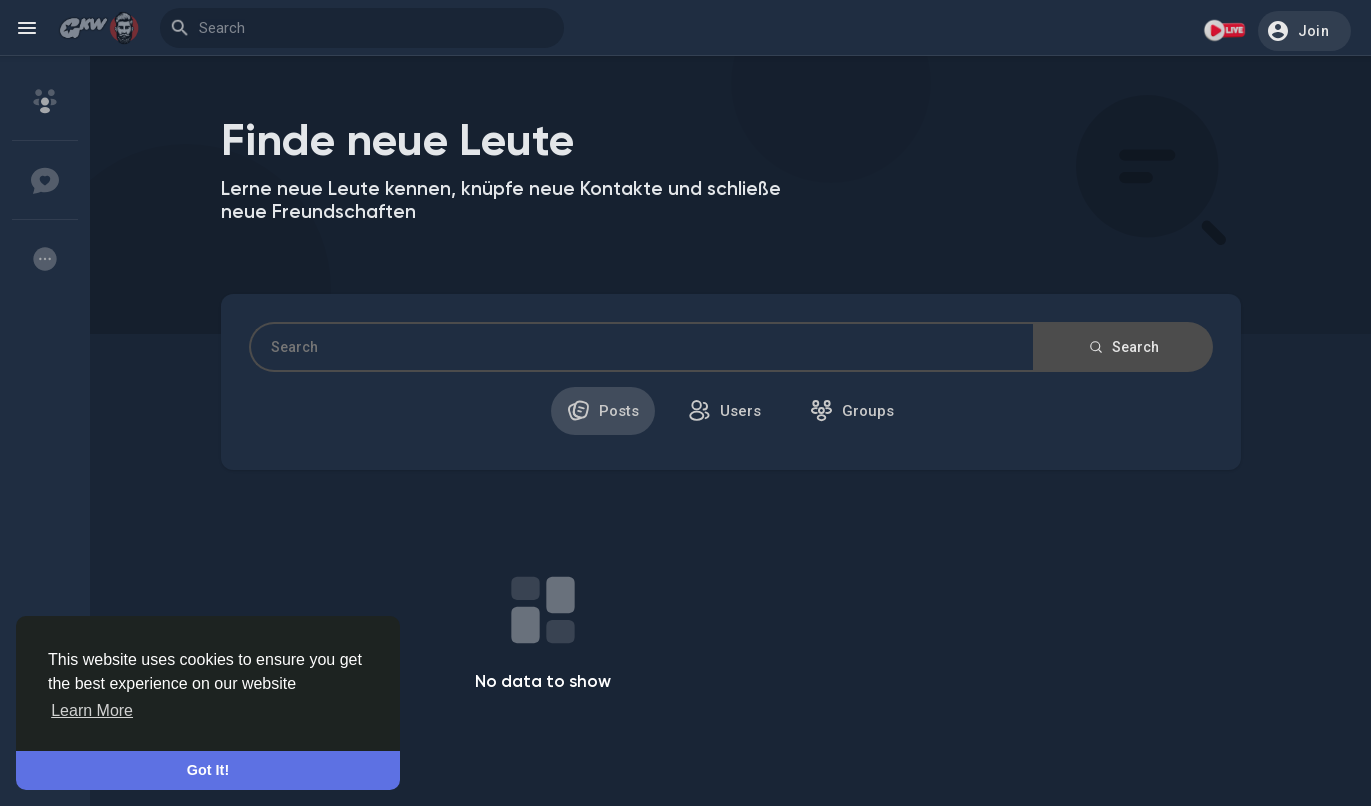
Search (1123, 347)
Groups (852, 410)
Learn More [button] (92, 710)
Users (724, 410)
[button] (1304, 31)
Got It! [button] (208, 770)
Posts (603, 410)
